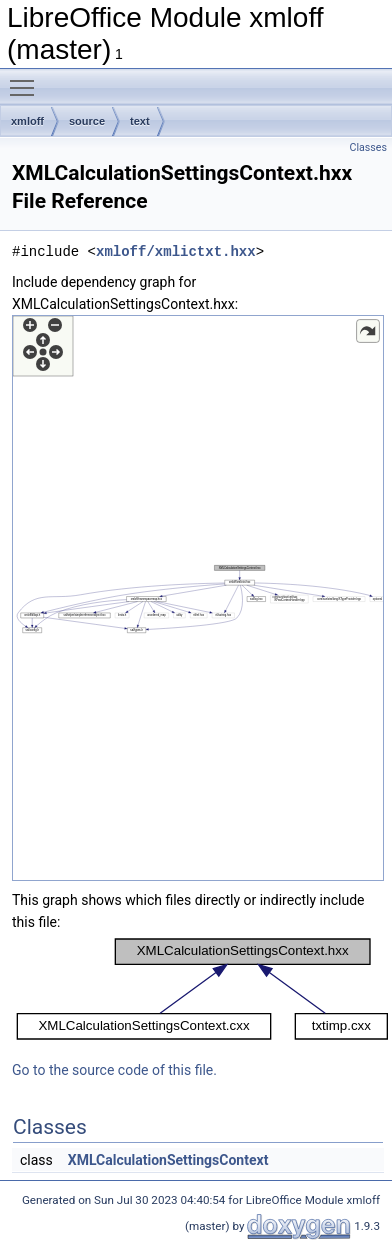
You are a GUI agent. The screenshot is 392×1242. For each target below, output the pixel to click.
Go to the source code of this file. (114, 1070)
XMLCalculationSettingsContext (168, 1160)
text (140, 121)
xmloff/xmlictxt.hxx (176, 251)
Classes (368, 147)
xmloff (27, 121)
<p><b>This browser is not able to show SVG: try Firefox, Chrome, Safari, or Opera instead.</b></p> (198, 598)
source (87, 121)
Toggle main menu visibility (27, 79)
